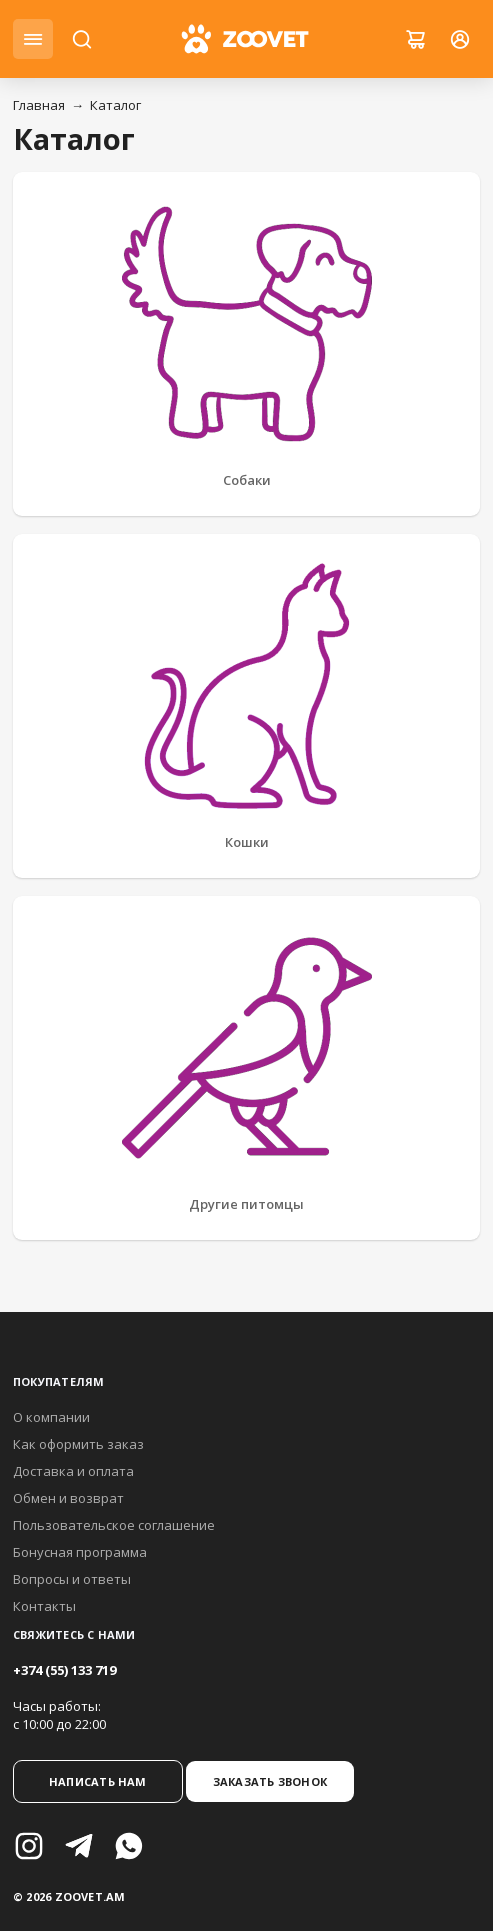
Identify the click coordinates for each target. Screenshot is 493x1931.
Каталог (115, 105)
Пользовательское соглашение (114, 1525)
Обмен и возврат (68, 1498)
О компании (51, 1417)
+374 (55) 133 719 (64, 1670)
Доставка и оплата (73, 1471)
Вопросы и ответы (72, 1579)
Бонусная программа (80, 1552)
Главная (39, 105)
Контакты (44, 1606)
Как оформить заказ (78, 1444)
